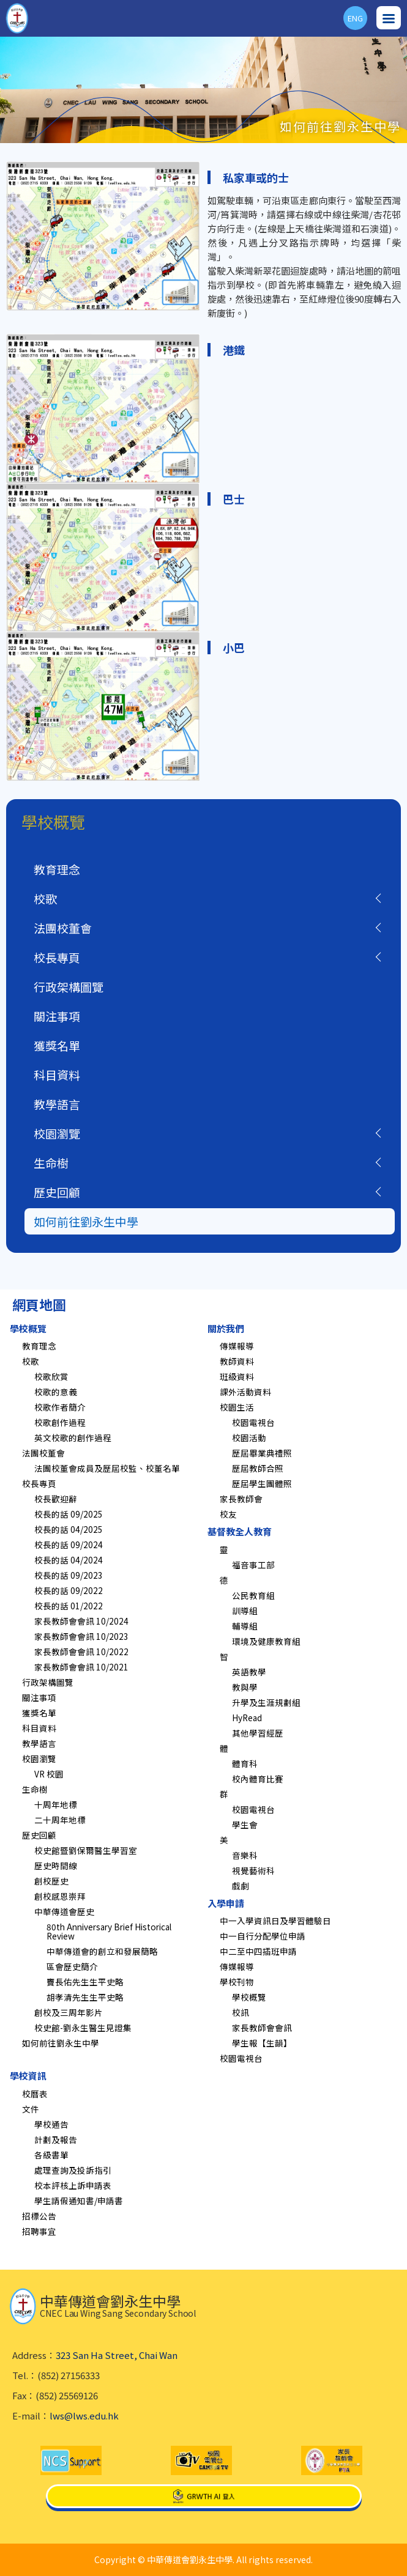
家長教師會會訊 (262, 2027)
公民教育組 (253, 1595)
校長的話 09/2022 (68, 1590)
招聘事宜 (39, 2231)
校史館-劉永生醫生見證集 (83, 2027)
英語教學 (249, 1672)
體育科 (245, 1763)
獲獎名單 (57, 1045)
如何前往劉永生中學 (86, 1221)
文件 (30, 2109)
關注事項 (57, 1016)
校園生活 (237, 1407)
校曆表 (35, 2093)
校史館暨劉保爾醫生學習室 (85, 1850)
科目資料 (57, 1074)
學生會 (245, 1824)
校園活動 (249, 1437)
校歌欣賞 (51, 1376)
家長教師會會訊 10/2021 (81, 1667)
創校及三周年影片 (68, 2012)
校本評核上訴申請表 (72, 2185)
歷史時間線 (55, 1865)
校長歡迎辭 (55, 1499)
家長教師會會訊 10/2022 (81, 1651)
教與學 (245, 1687)
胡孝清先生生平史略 (85, 1997)
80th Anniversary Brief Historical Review (109, 1931)
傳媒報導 (237, 1346)
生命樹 (51, 1162)
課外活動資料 (245, 1392)
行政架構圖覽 (68, 986)
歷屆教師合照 (257, 1468)
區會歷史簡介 (72, 1966)
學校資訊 (28, 2075)
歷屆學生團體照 (262, 1483)
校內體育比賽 (257, 1779)
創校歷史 (51, 1881)
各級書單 (51, 2155)
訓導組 (245, 1610)
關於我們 (225, 1328)
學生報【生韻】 (262, 2043)
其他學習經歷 (257, 1733)
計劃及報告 (55, 2139)
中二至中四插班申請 (258, 1951)
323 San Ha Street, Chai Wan (116, 2355)
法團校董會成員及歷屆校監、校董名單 (107, 1468)
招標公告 (39, 2216)
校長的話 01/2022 (68, 1606)
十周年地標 (55, 1804)
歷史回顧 (57, 1192)
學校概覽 (28, 1328)
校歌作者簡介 (60, 1407)
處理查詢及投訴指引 (72, 2170)
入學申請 (225, 1903)
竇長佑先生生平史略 (85, 1982)
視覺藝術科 (253, 1870)
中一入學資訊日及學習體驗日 (275, 1920)
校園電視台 (253, 1422)
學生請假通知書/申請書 (78, 2200)
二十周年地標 (60, 1820)
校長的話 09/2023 (68, 1575)
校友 (228, 1514)
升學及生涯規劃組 (266, 1702)
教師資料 (237, 1361)
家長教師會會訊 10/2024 (81, 1621)
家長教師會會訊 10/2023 (81, 1636)
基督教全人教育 (239, 1531)
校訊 (240, 2012)
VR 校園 (49, 1774)
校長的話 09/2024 (68, 1544)
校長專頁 (57, 957)
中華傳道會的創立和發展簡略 (102, 1951)
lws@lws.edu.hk (84, 2415)
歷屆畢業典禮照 (262, 1453)
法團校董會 (63, 928)
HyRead (247, 1717)
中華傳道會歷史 (64, 1911)
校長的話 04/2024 (68, 1560)
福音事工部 (253, 1565)
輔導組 (245, 1626)
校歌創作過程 (60, 1422)
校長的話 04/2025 (68, 1529)
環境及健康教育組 (266, 1641)
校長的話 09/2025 (68, 1514)
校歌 (45, 898)
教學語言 (57, 1104)
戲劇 (240, 1886)
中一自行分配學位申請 (262, 1936)
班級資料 (237, 1376)
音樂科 (245, 1855)
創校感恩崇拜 (60, 1896)
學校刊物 (237, 1982)
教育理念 (57, 869)
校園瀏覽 (57, 1133)
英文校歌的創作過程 (72, 1437)
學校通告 (51, 2124)
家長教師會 (241, 1499)
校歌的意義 (55, 1392)
